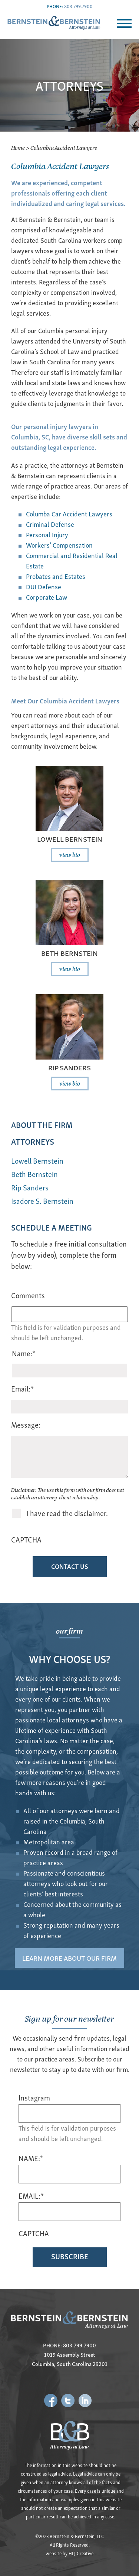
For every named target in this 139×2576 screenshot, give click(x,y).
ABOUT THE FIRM (42, 1124)
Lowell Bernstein (69, 838)
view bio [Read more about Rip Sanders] (69, 1083)
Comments (28, 1295)
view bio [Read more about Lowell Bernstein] (69, 854)
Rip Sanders (69, 1067)
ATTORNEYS (32, 1141)
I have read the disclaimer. (67, 1513)
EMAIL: (31, 2196)
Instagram (34, 2097)
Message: (25, 1424)
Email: (22, 1388)
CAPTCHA (26, 1539)
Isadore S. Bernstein (42, 1201)
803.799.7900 (78, 6)
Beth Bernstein (69, 952)
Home (18, 147)
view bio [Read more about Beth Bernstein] (69, 968)
